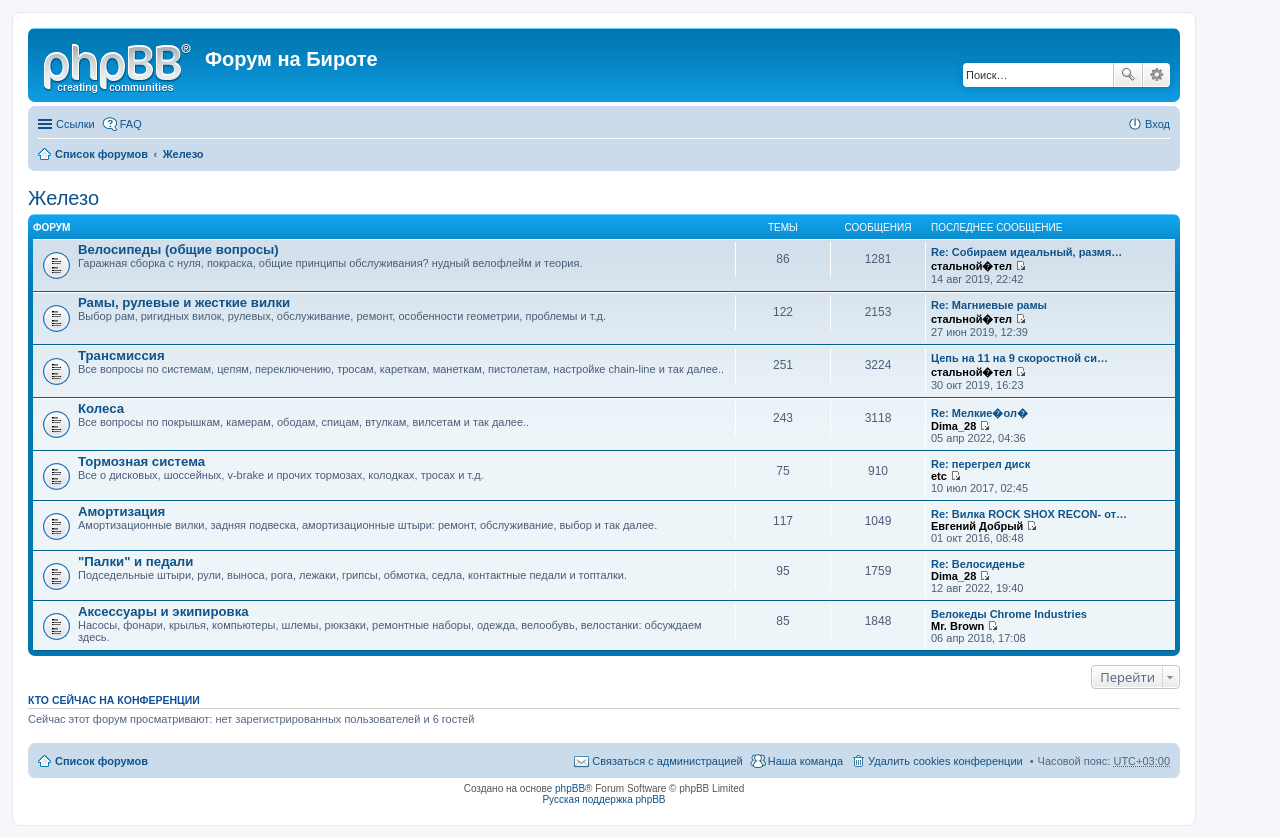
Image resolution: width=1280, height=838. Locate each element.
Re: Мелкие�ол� (979, 413)
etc (939, 476)
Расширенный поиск (1156, 75)
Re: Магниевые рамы (989, 305)
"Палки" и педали (135, 561)
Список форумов (101, 154)
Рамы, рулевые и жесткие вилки (184, 302)
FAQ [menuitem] (131, 124)
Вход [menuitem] (1157, 124)
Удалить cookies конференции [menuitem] (945, 761)
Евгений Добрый (977, 526)
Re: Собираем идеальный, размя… (1026, 252)
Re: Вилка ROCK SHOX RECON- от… (1029, 514)
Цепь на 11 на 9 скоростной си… (1019, 358)
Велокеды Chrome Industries (1009, 614)
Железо (183, 154)
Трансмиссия (121, 355)
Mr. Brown (957, 626)
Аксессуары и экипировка (163, 611)
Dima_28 (953, 426)
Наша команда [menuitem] (805, 761)
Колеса (101, 408)
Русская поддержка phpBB (603, 799)
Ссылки (75, 124)
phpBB (570, 788)
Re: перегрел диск (980, 464)
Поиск (1128, 75)
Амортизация (121, 511)
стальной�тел (971, 266)
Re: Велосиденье (978, 564)
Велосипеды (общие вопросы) (178, 249)
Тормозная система (141, 461)
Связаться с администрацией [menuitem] (667, 761)
